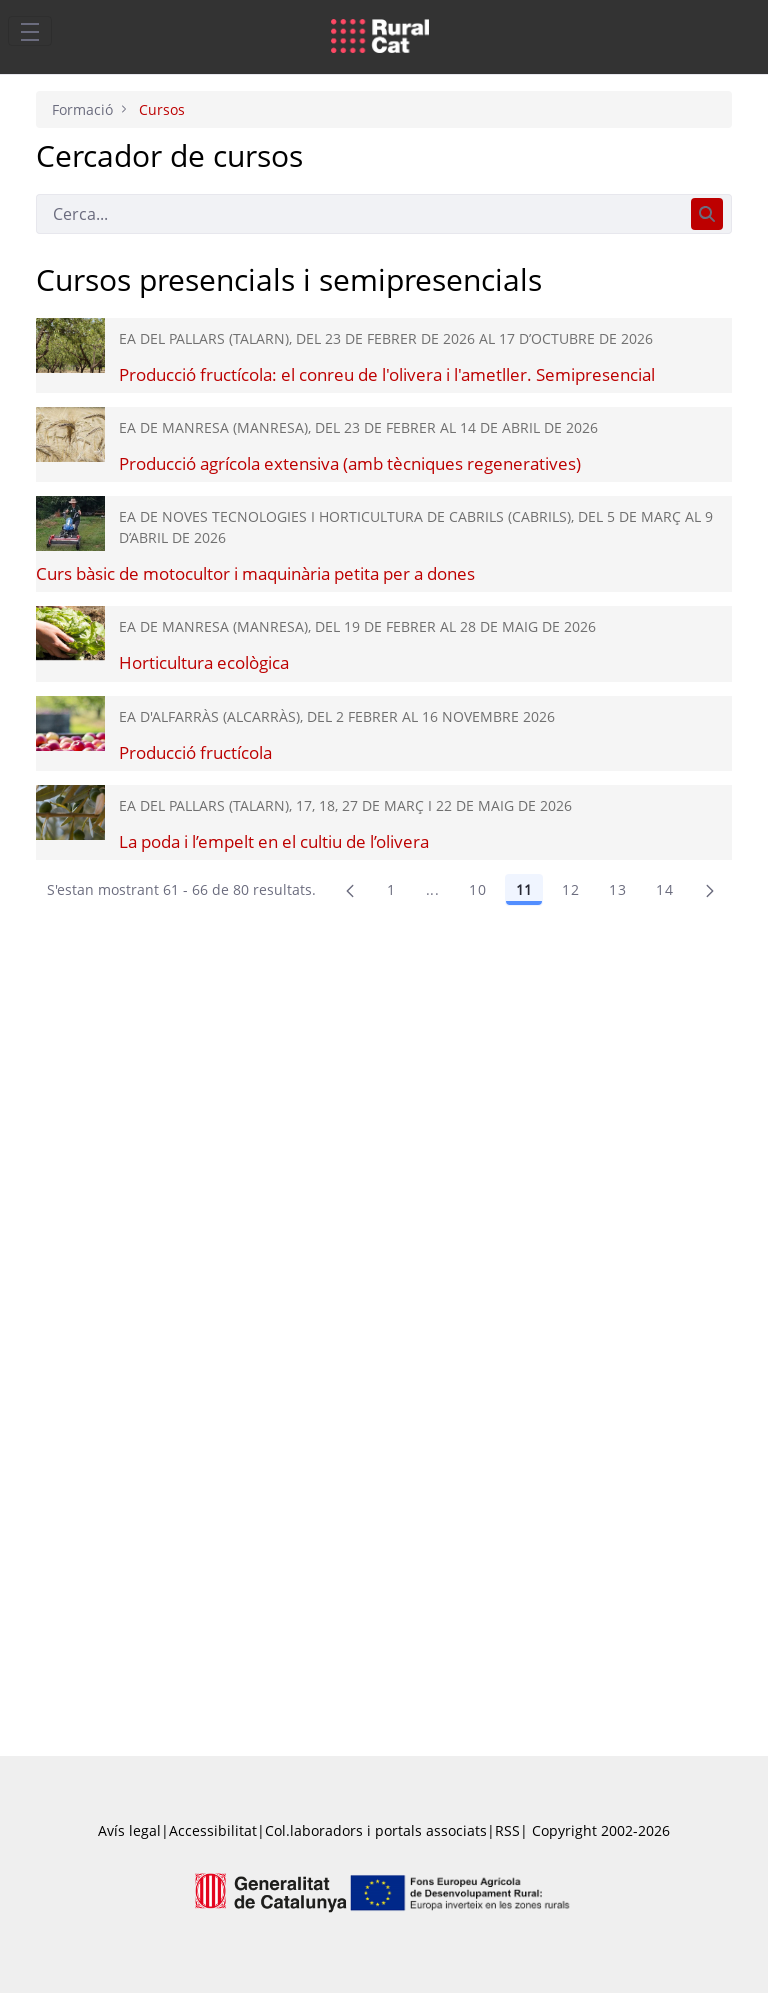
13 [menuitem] (617, 889)
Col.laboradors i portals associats (376, 1830)
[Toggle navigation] (30, 31)
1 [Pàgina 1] (391, 889)
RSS (507, 1830)
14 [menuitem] (664, 889)
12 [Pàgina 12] (570, 889)
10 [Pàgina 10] (477, 889)
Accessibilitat (213, 1830)
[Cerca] (359, 214)
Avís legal (129, 1830)
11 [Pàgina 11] (524, 889)
